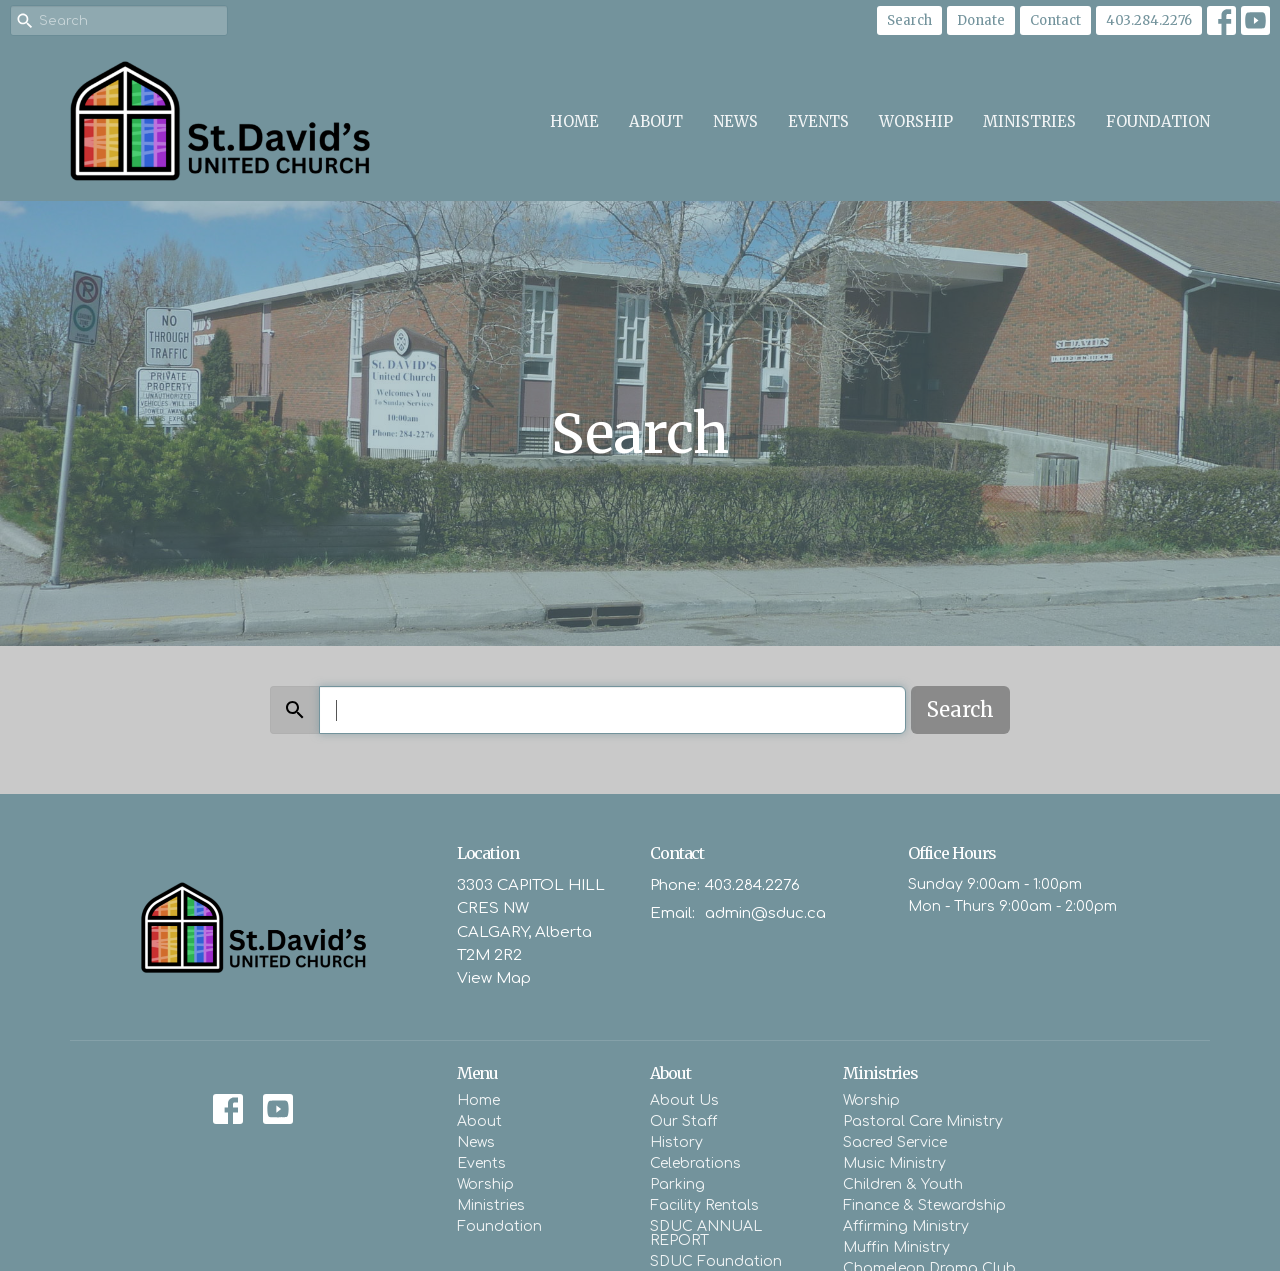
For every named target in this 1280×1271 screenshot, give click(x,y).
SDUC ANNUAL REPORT (706, 1233)
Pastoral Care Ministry (923, 1121)
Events (818, 121)
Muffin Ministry (896, 1247)
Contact (1055, 20)
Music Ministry (894, 1163)
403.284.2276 (1149, 20)
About (656, 121)
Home (574, 121)
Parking (677, 1184)
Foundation (1158, 121)
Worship (916, 121)
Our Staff (683, 1121)
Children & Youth (903, 1184)
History (676, 1142)
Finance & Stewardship (924, 1205)
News (735, 121)
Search (909, 20)
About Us (684, 1100)
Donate (981, 20)
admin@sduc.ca (765, 913)
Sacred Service (895, 1142)
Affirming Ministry (906, 1226)
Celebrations (695, 1163)
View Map (494, 978)
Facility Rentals (704, 1205)
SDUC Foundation (716, 1261)
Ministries (1029, 121)
